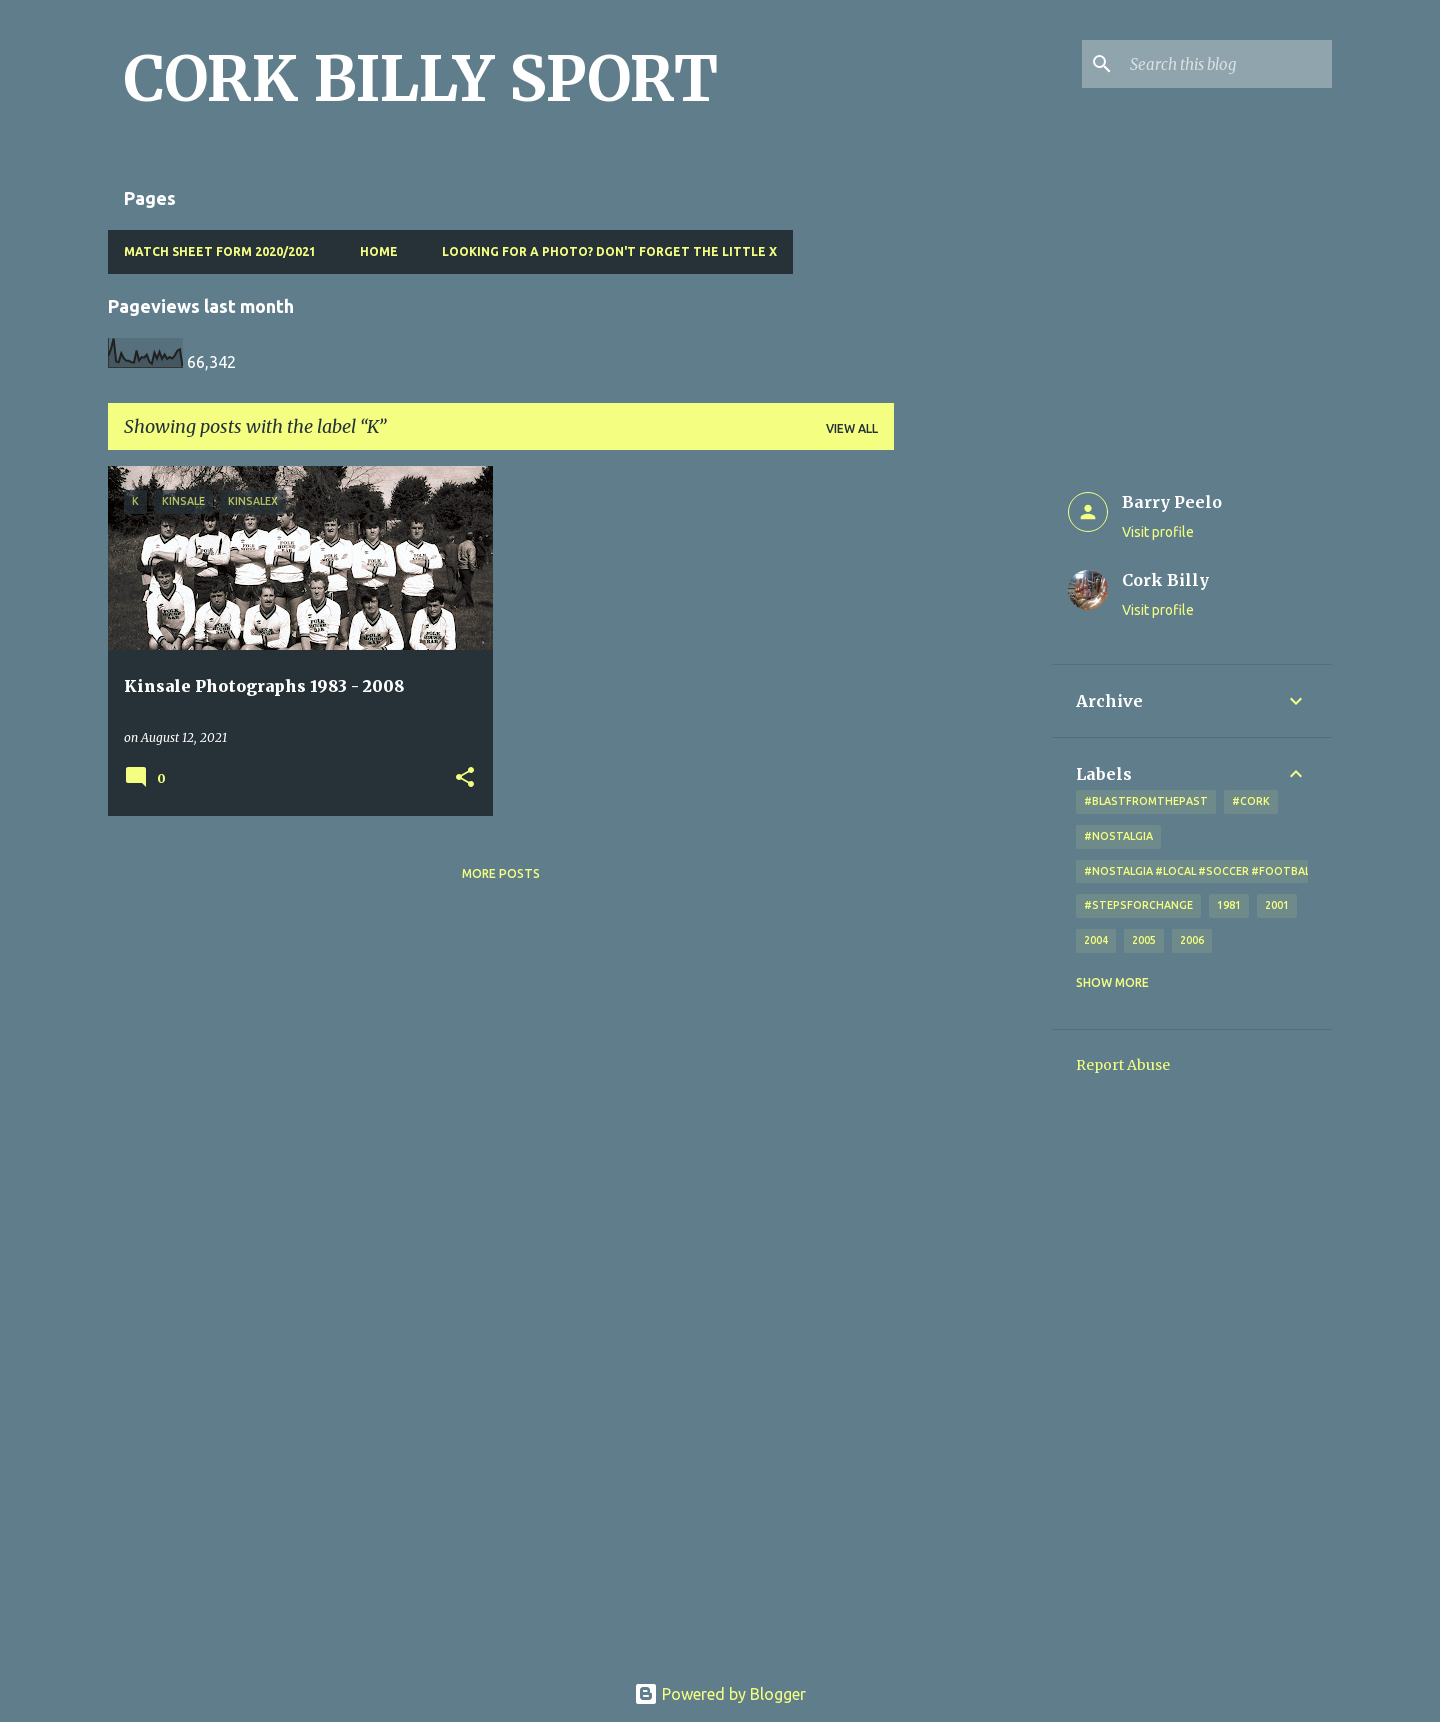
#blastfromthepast (1146, 801)
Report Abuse (1123, 1065)
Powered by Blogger (720, 1694)
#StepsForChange (1138, 905)
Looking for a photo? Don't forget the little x (609, 251)
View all (852, 428)
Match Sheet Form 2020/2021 (220, 251)
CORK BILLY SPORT (421, 79)
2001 (1277, 905)
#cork (1251, 801)
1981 (1229, 905)
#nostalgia (1118, 836)
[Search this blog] (1227, 64)
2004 (1096, 940)
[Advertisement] (973, 766)
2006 (1192, 940)
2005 (1144, 940)
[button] (465, 778)
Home (379, 251)
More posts (501, 873)
